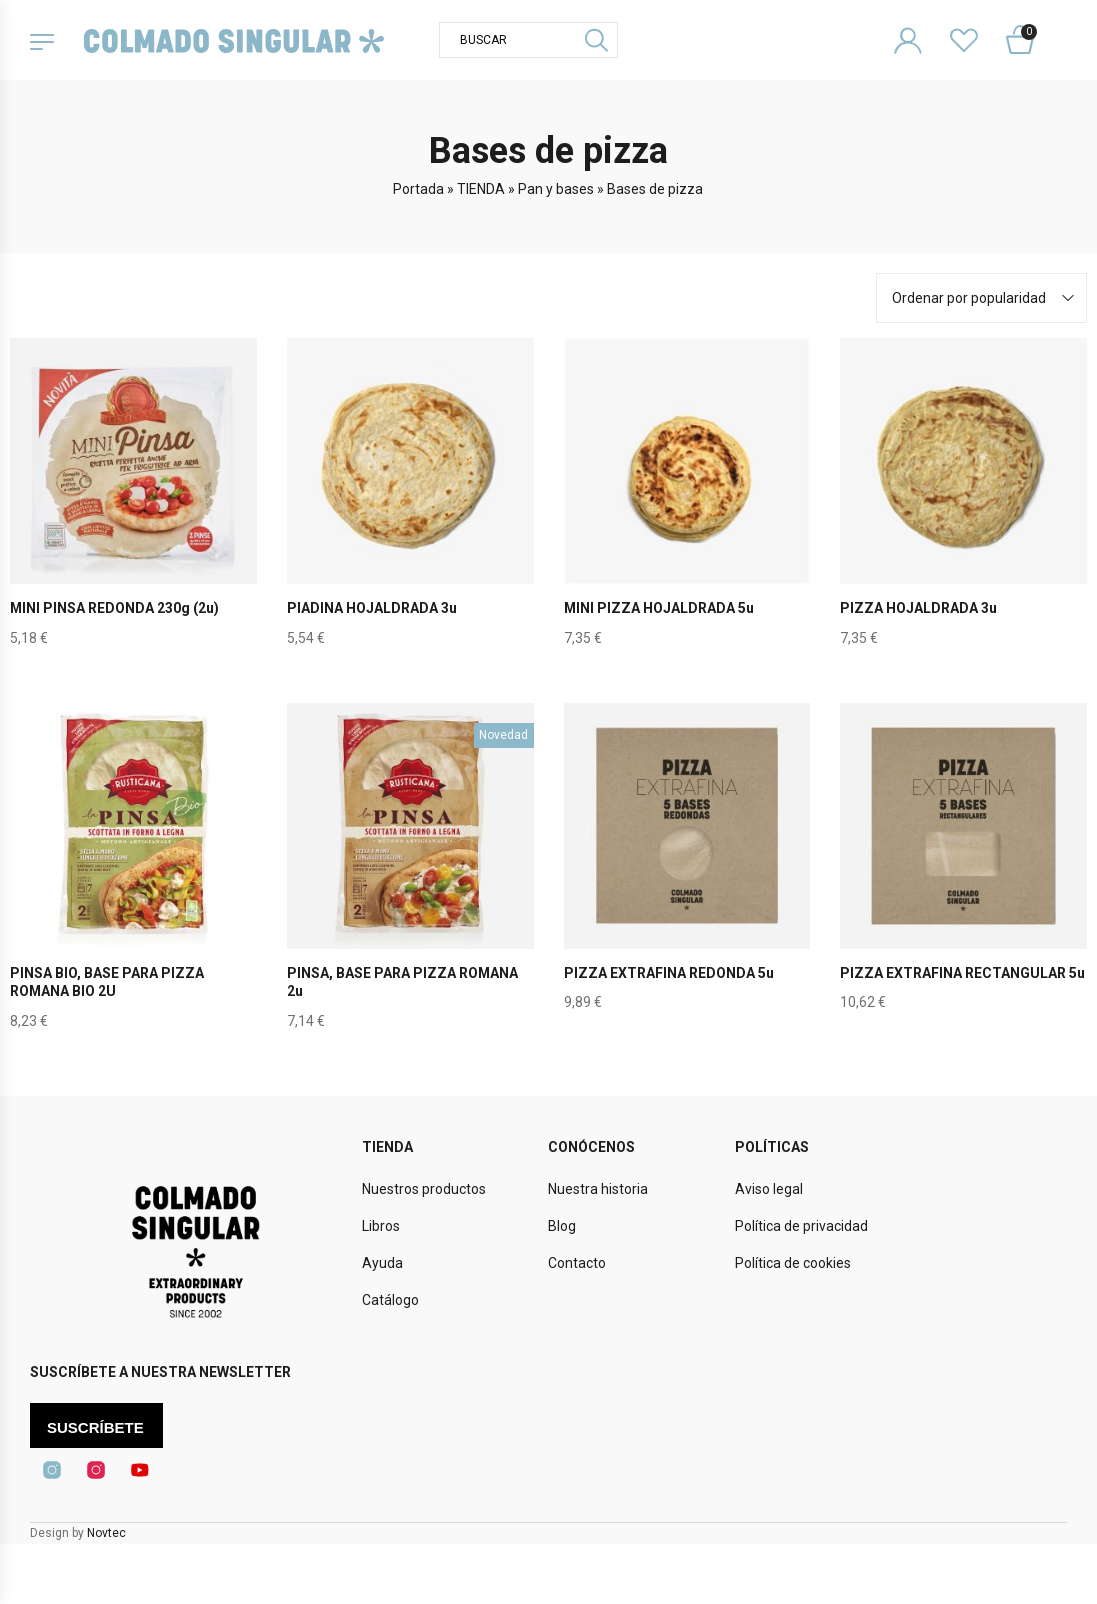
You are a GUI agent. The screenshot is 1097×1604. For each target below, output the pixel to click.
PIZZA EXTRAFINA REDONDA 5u (669, 973)
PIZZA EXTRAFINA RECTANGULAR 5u (962, 973)
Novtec (106, 1533)
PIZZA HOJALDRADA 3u (918, 608)
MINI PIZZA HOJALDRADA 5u (659, 608)
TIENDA (481, 189)
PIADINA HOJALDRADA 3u (372, 608)
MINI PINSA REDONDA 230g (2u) (115, 608)
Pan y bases (556, 189)
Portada (418, 189)
